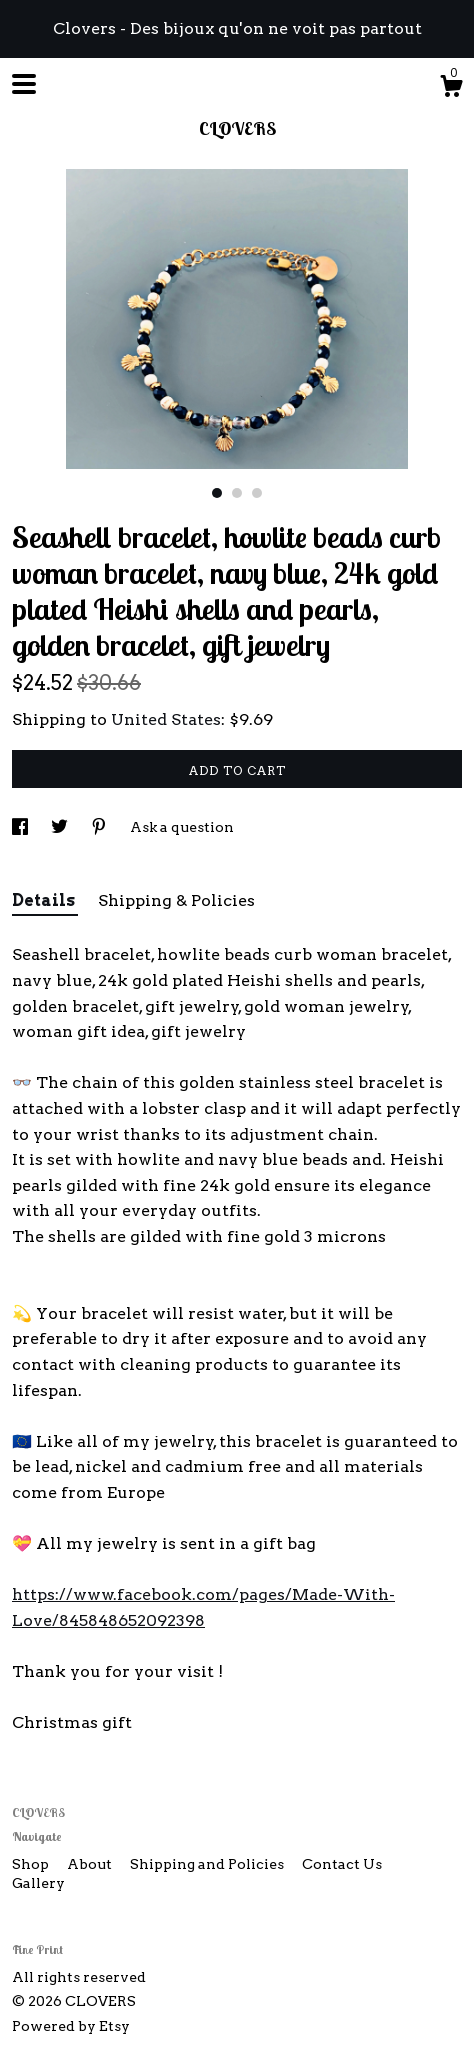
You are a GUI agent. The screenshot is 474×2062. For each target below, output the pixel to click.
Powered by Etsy (71, 2026)
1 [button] (217, 493)
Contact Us (342, 1864)
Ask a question (182, 827)
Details (45, 900)
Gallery (38, 1883)
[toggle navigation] (24, 84)
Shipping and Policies (208, 1864)
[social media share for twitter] (61, 827)
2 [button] (237, 493)
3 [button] (257, 493)
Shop (32, 1864)
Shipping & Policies (176, 900)
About (91, 1864)
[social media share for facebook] (21, 827)
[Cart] (451, 89)
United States (166, 719)
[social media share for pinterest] (100, 827)
